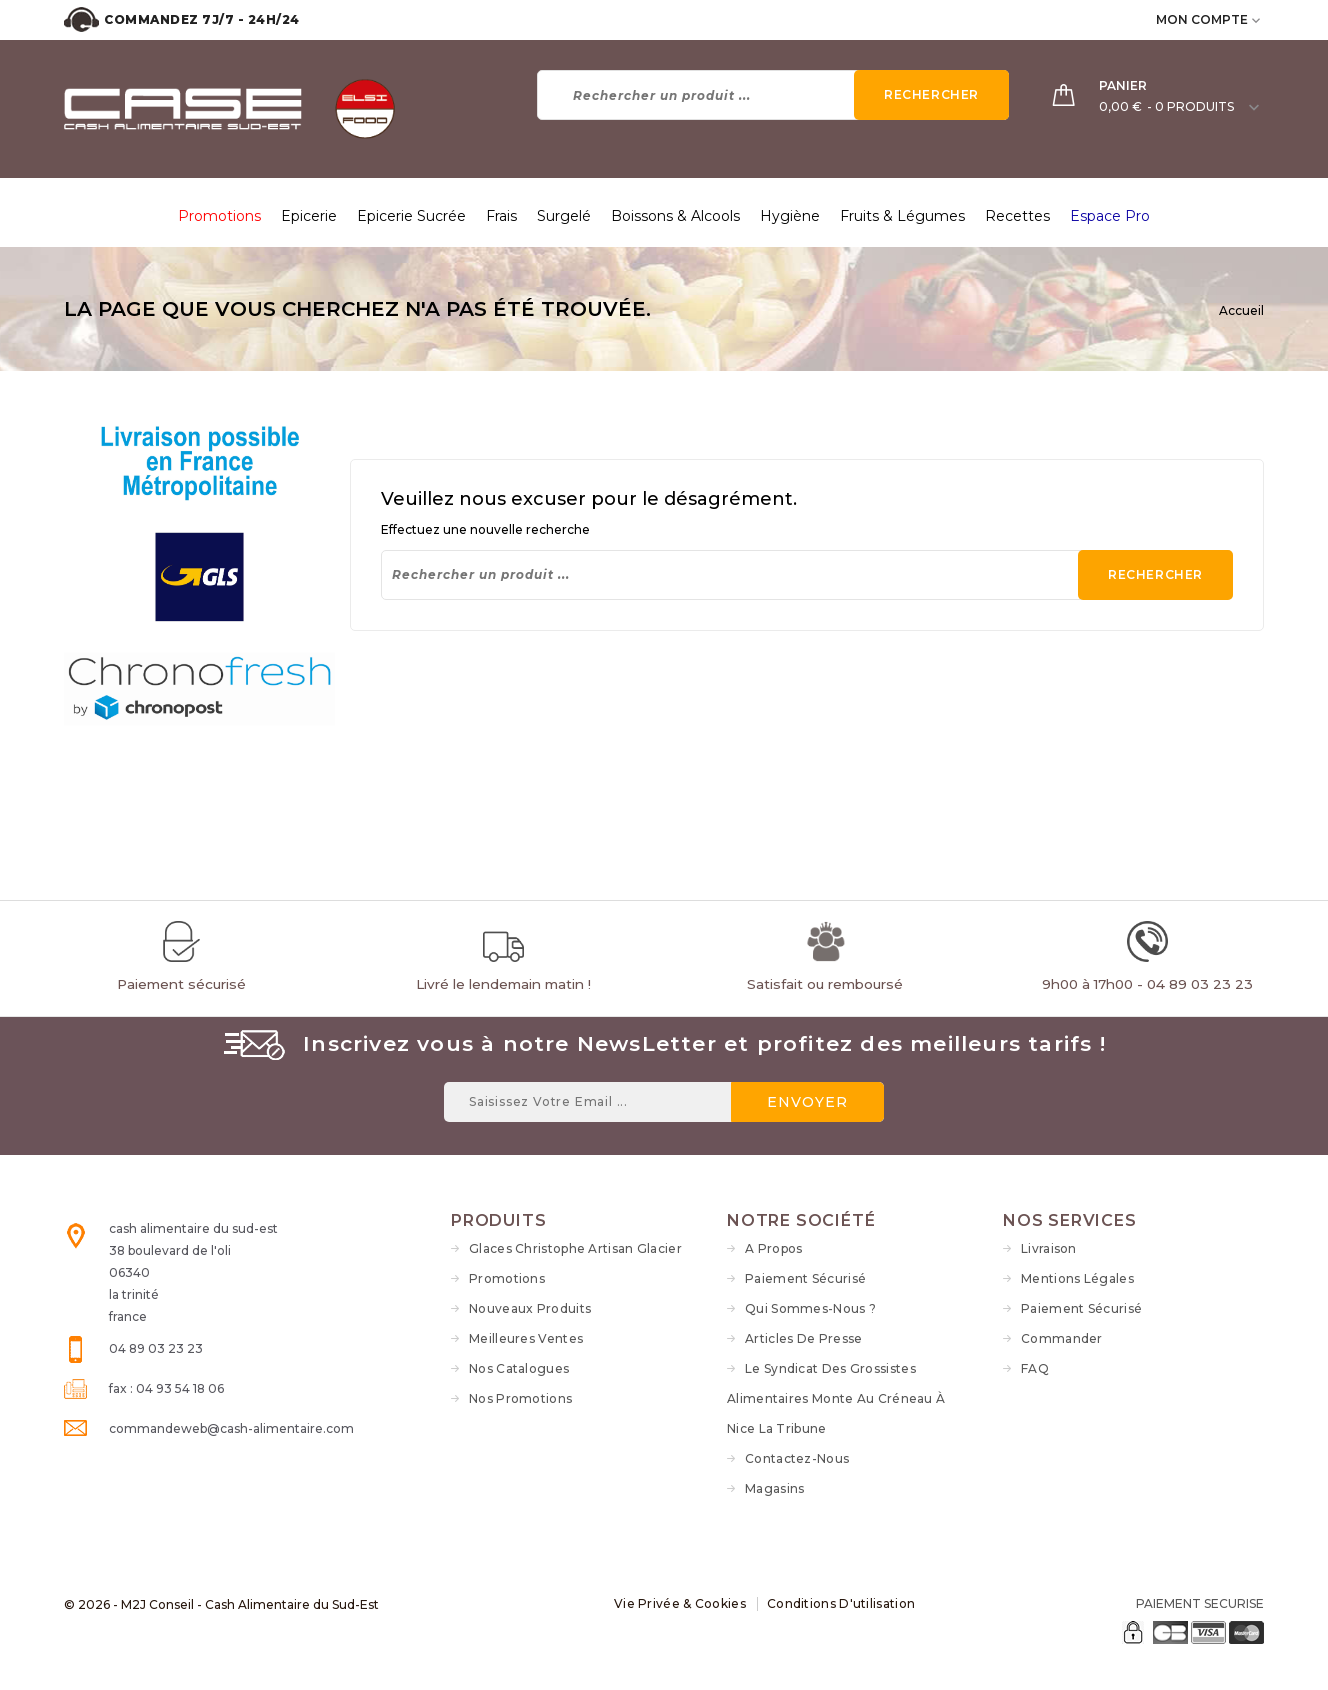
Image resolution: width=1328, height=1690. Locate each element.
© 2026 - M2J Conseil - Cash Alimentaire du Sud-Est (221, 1604)
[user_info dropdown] (1257, 19)
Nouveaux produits (530, 1308)
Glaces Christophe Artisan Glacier (575, 1248)
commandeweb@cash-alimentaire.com (231, 1428)
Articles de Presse (803, 1338)
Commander (1062, 1338)
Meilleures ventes (526, 1338)
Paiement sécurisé (805, 1278)
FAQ (1035, 1368)
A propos (773, 1248)
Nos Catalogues (519, 1368)
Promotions (507, 1278)
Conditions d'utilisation (841, 1603)
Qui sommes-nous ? (810, 1308)
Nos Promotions (520, 1398)
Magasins (774, 1488)
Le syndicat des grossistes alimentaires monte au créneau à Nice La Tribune (836, 1398)
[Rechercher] (773, 95)
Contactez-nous (797, 1458)
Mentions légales (1077, 1278)
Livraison (1049, 1248)
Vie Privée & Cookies (680, 1603)
